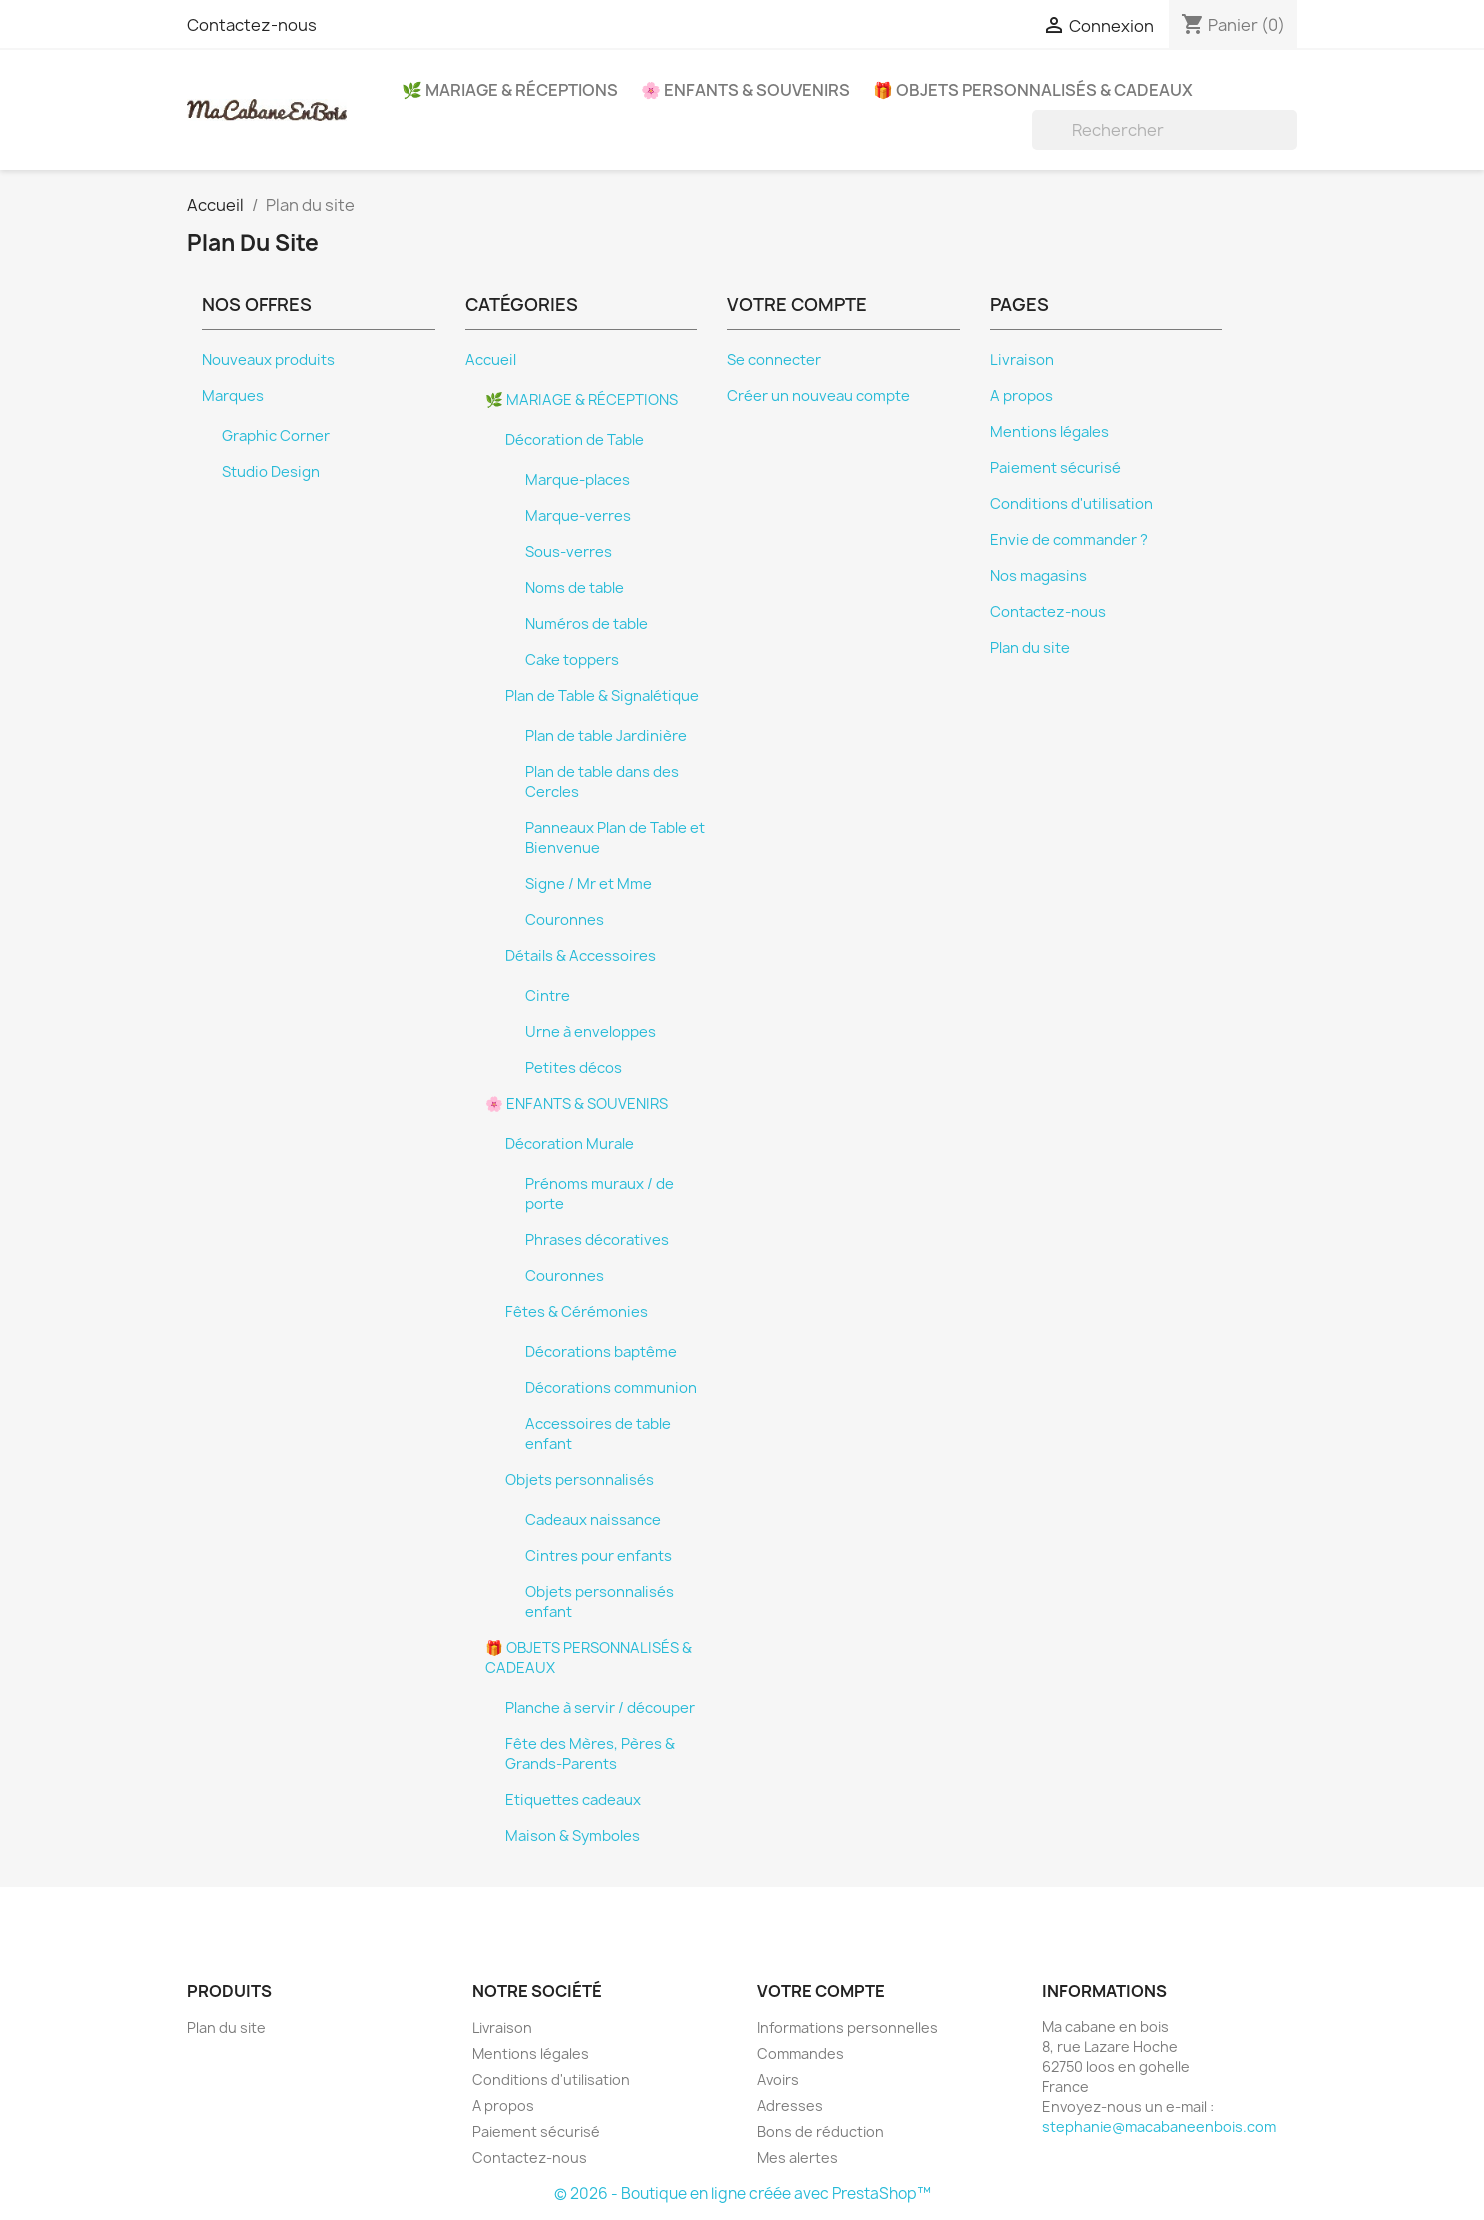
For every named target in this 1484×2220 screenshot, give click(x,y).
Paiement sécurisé (1055, 468)
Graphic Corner (276, 436)
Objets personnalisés (579, 1480)
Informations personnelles (847, 2027)
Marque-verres (578, 516)
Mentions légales (1049, 432)
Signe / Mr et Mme (588, 884)
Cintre (547, 996)
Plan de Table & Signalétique (602, 696)
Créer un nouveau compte (818, 396)
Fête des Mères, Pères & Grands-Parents (590, 1754)
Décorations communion (611, 1388)
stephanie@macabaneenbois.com (1159, 2126)
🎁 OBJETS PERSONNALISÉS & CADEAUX (1033, 90)
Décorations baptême (601, 1352)
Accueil (490, 360)
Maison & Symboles (572, 1836)
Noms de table (574, 588)
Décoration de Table (574, 440)
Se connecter (774, 360)
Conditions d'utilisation (1071, 504)
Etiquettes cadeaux (573, 1800)
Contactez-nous (252, 25)
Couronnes (564, 920)
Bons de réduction (820, 2131)
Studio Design (271, 472)
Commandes (800, 2053)
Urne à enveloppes (590, 1032)
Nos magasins (1038, 576)
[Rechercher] (1164, 130)
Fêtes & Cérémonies (576, 1312)
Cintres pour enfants (598, 1556)
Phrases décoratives (597, 1240)
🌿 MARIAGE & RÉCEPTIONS (510, 90)
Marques (233, 396)
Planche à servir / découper (600, 1708)
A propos (1021, 396)
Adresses (790, 2105)
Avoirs (778, 2079)
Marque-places (577, 480)
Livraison (1022, 360)
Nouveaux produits (268, 360)
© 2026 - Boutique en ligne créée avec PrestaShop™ (742, 2193)
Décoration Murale (569, 1144)
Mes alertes (797, 2157)
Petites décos (573, 1068)
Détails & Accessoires (580, 956)
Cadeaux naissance (593, 1520)
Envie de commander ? (1069, 540)
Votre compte (821, 1991)
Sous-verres (568, 552)
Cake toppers (572, 660)
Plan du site (1030, 648)
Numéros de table (586, 624)
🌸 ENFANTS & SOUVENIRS (745, 90)
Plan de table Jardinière (606, 736)
